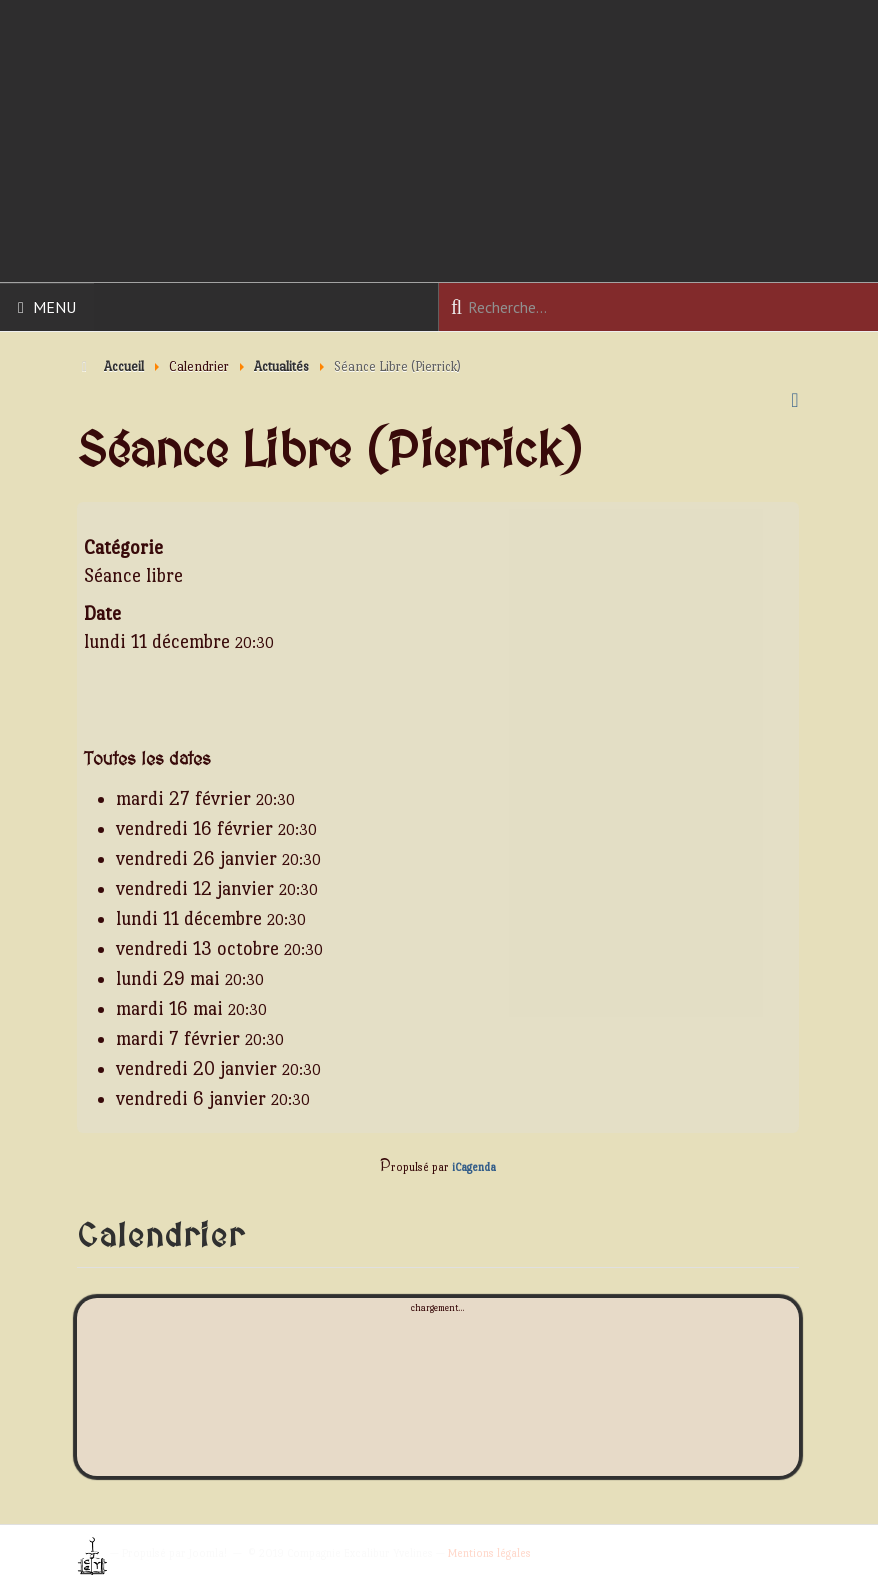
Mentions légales (489, 1553)
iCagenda (474, 1167)
